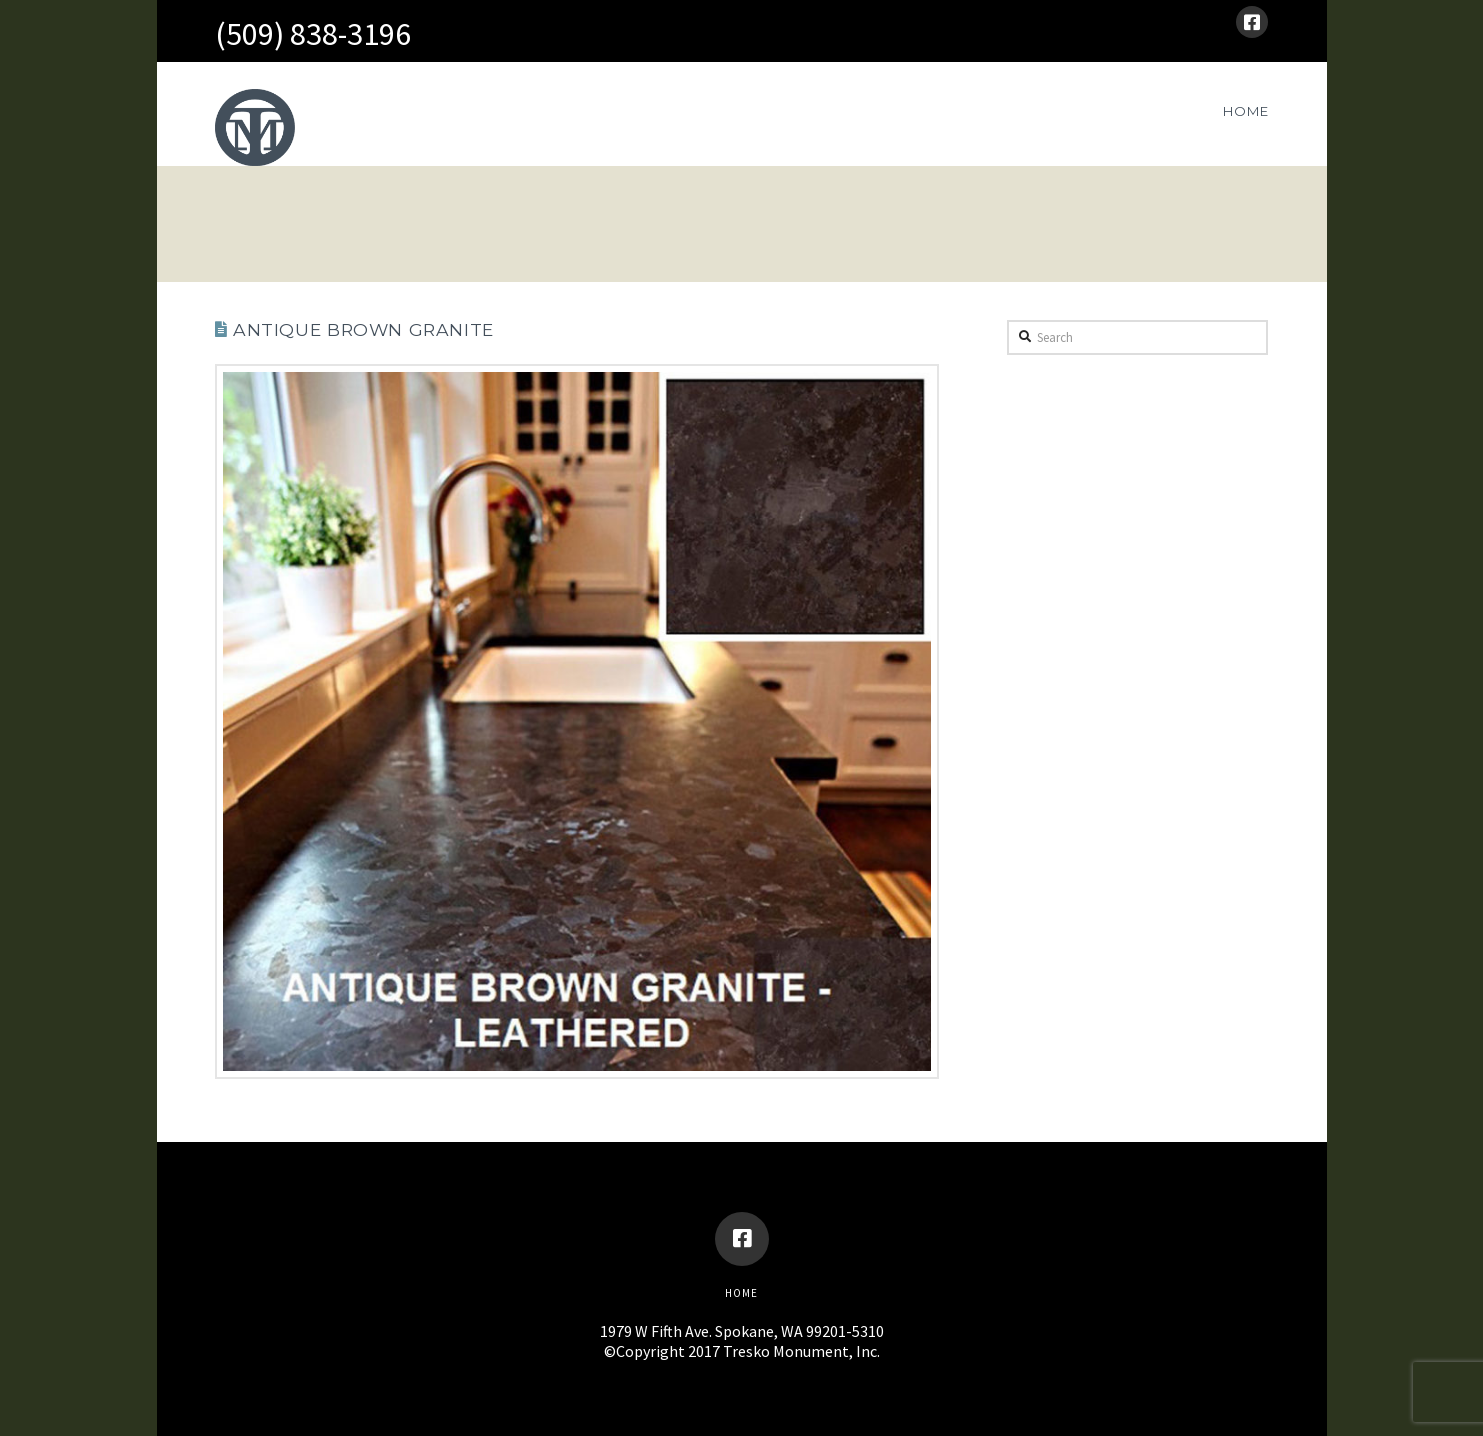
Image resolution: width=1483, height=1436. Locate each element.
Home (741, 1293)
